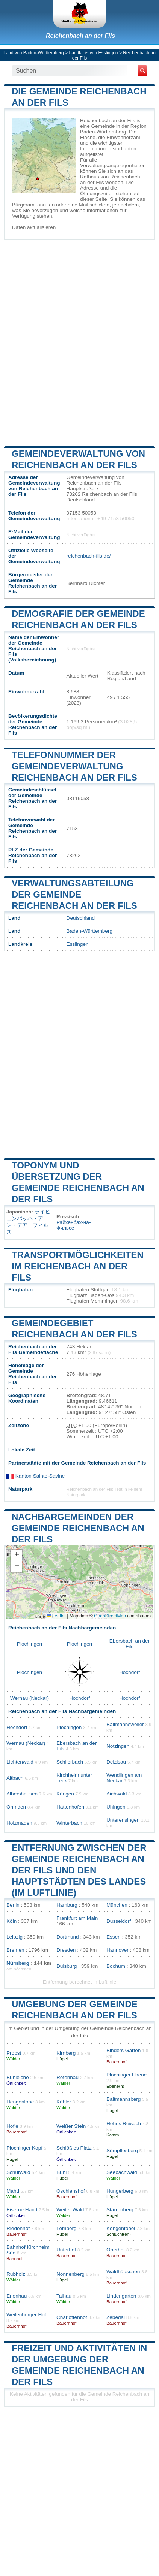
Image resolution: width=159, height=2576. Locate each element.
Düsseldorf (118, 1921)
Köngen (65, 1794)
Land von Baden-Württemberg (33, 52)
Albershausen (22, 1794)
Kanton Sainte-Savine (35, 1476)
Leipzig (14, 1937)
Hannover (117, 1950)
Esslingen (78, 944)
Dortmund (67, 1937)
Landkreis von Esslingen (93, 52)
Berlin (13, 1905)
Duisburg (66, 1966)
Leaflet (56, 1616)
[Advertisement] (79, 342)
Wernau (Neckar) (29, 1698)
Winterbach (69, 1823)
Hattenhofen (70, 1807)
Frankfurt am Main (77, 1918)
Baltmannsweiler (125, 1724)
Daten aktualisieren (34, 227)
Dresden (66, 1950)
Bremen (15, 1950)
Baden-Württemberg (89, 931)
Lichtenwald (19, 1762)
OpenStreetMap (110, 1616)
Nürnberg (17, 1963)
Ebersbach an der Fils (129, 1643)
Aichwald (116, 1794)
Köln (11, 1921)
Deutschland (81, 918)
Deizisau (116, 1762)
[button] (16, 1555)
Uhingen (116, 1807)
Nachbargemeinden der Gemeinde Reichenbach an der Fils (78, 1528)
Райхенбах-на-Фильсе (73, 1225)
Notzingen (117, 1746)
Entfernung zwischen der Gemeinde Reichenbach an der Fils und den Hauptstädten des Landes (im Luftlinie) (79, 1870)
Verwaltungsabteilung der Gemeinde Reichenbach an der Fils (74, 894)
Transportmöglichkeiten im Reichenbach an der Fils (78, 1266)
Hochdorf (129, 1672)
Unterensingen (122, 1820)
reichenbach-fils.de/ (89, 556)
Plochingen (29, 1644)
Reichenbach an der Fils (80, 36)
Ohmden (16, 1807)
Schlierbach (69, 1762)
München (116, 1905)
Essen (113, 1937)
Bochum (115, 1966)
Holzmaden (19, 1823)
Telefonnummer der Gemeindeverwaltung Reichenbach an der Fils (74, 766)
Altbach (14, 1778)
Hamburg (66, 1905)
